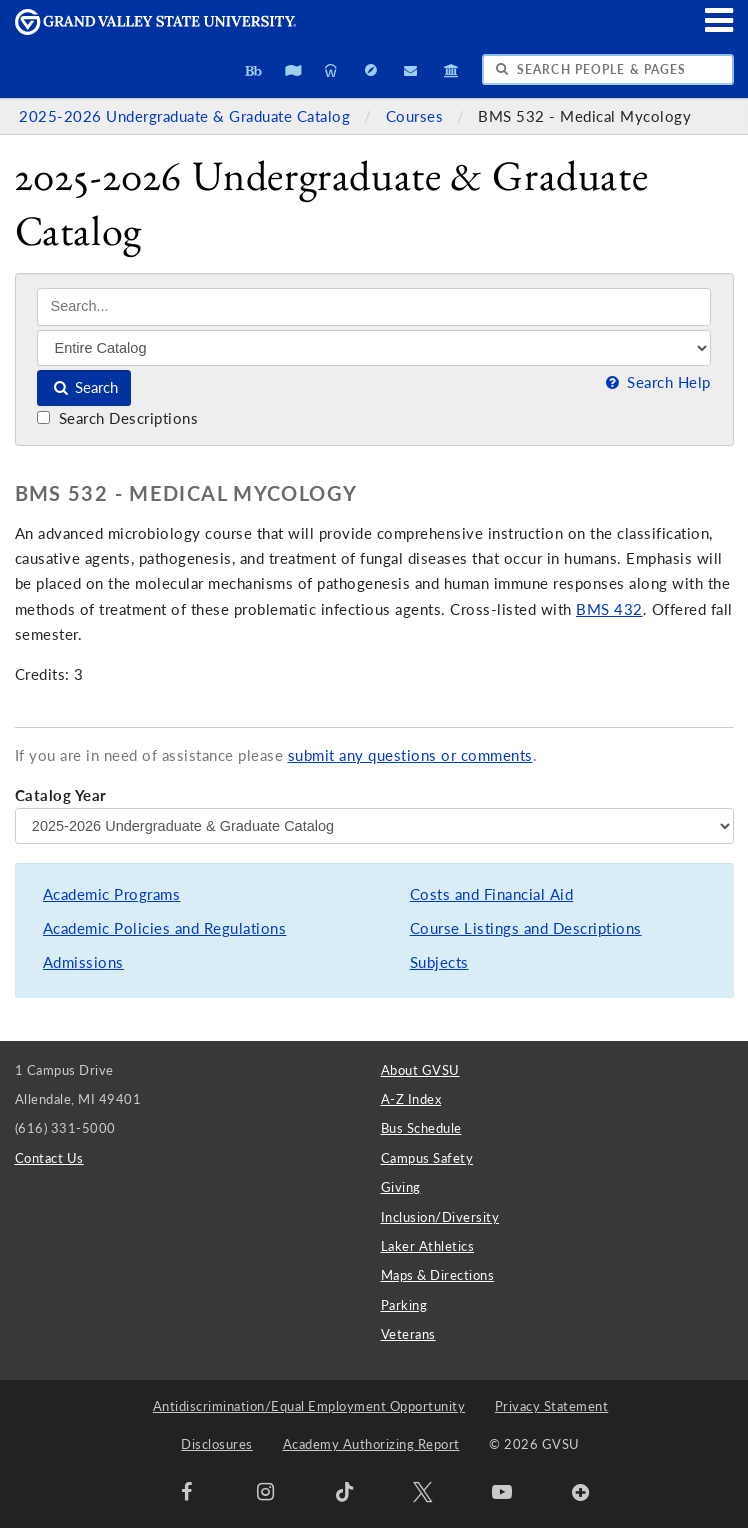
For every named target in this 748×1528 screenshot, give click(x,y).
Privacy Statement (552, 1406)
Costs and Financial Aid (492, 894)
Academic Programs (112, 894)
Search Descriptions (117, 418)
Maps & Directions (438, 1275)
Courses (417, 116)
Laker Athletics (428, 1246)
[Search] (374, 306)
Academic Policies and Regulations (165, 928)
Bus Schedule (421, 1128)
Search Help (656, 382)
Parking (404, 1305)
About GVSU (420, 1070)
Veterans (408, 1334)
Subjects (439, 962)
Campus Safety (427, 1158)
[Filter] (374, 348)
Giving (401, 1187)
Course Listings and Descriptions (526, 928)
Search (84, 387)
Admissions (83, 962)
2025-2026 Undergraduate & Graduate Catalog (187, 116)
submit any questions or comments (410, 755)
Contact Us (49, 1158)
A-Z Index (411, 1099)
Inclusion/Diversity (440, 1217)
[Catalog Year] (374, 826)
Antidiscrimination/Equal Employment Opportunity (309, 1406)
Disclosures (217, 1444)
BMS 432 (609, 609)
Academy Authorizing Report (371, 1444)
